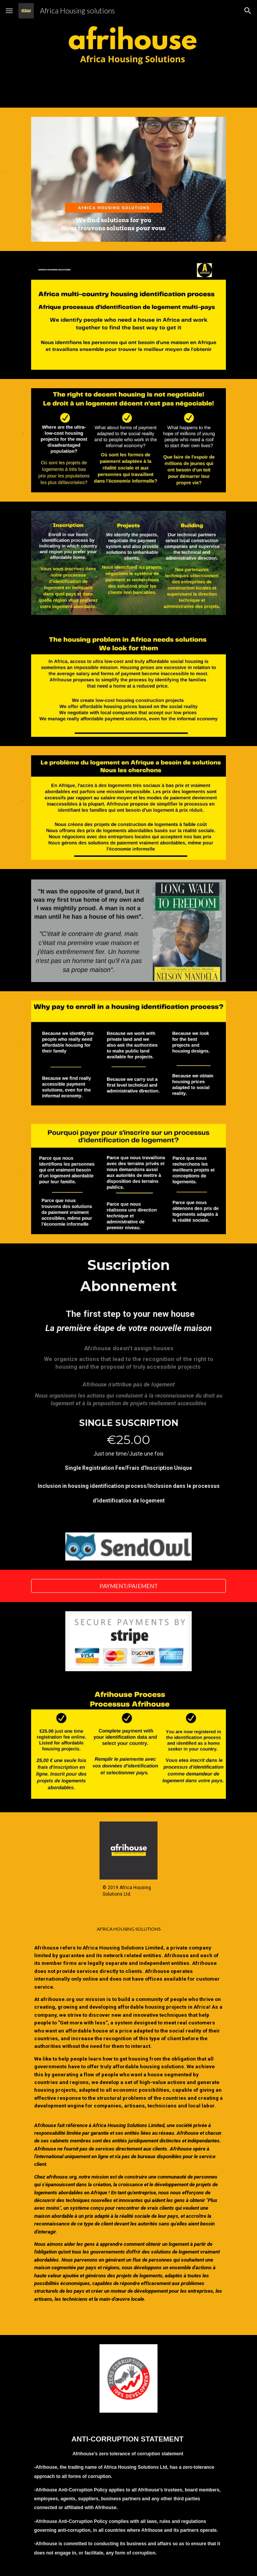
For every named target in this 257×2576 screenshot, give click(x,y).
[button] (9, 10)
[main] (128, 1383)
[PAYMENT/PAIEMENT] (128, 1586)
